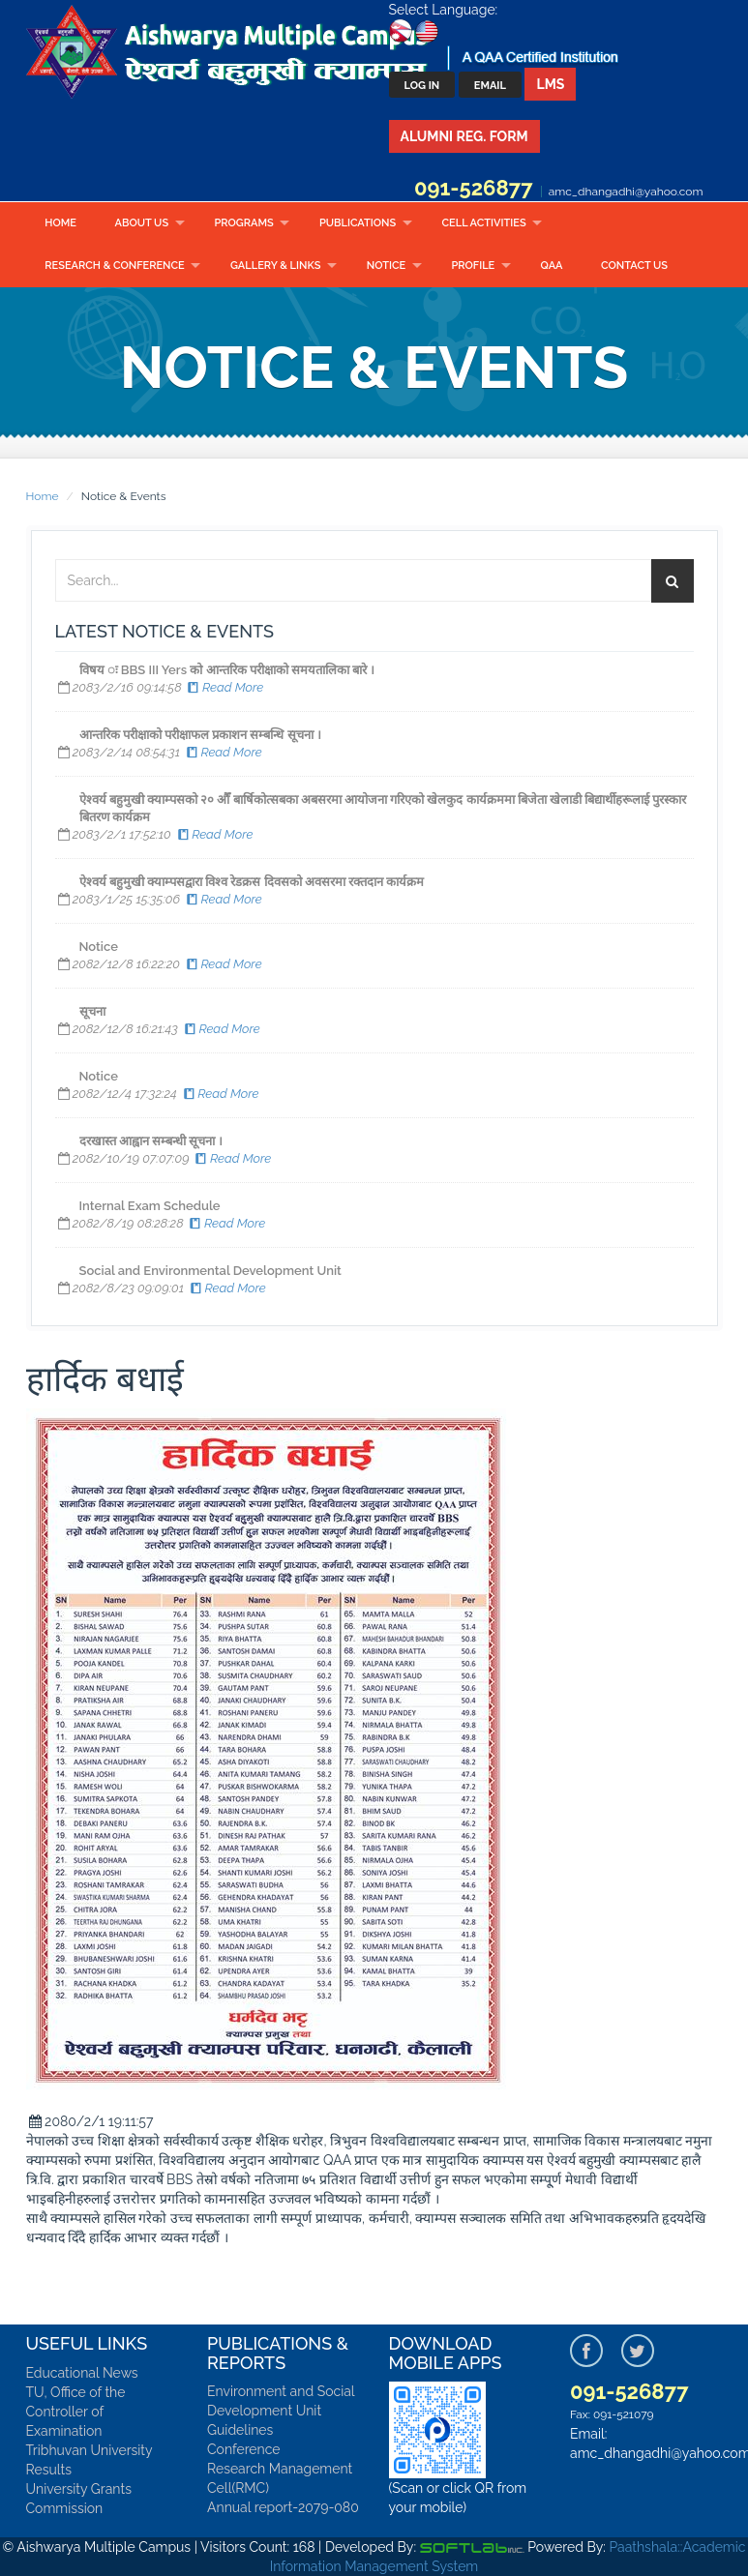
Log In (422, 85)
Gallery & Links (275, 265)
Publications (357, 223)
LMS (550, 84)
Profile (472, 265)
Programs (243, 223)
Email (490, 85)
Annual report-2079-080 (283, 2507)
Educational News (82, 2373)
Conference (244, 2449)
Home (60, 223)
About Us (142, 223)
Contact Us (634, 265)
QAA (552, 265)
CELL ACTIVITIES (484, 223)
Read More (224, 687)
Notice (386, 265)
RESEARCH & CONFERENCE (114, 265)
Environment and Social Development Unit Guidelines (280, 2411)
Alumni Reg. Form (464, 136)
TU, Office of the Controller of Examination (76, 2411)
